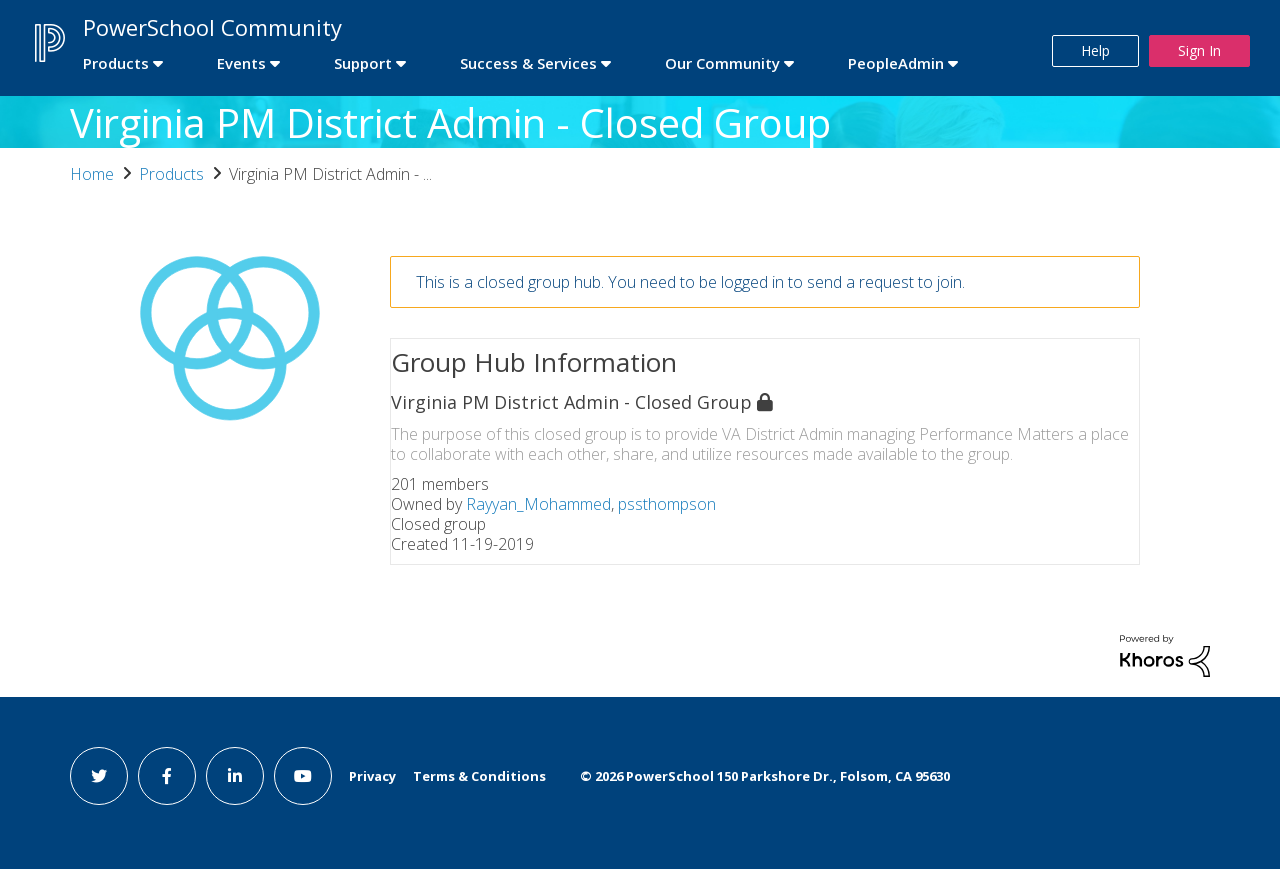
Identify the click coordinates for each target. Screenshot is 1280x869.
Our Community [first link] (722, 63)
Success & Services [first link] (528, 63)
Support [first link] (363, 63)
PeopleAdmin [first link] (896, 63)
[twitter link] (99, 776)
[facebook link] (167, 776)
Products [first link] (116, 63)
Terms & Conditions (479, 776)
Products (171, 174)
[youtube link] (303, 776)
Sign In (1199, 50)
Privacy (372, 776)
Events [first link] (241, 63)
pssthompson (667, 504)
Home (92, 174)
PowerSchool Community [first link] (212, 27)
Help (1095, 50)
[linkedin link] (235, 776)
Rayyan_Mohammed (538, 504)
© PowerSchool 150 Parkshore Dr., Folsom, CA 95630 (765, 776)
